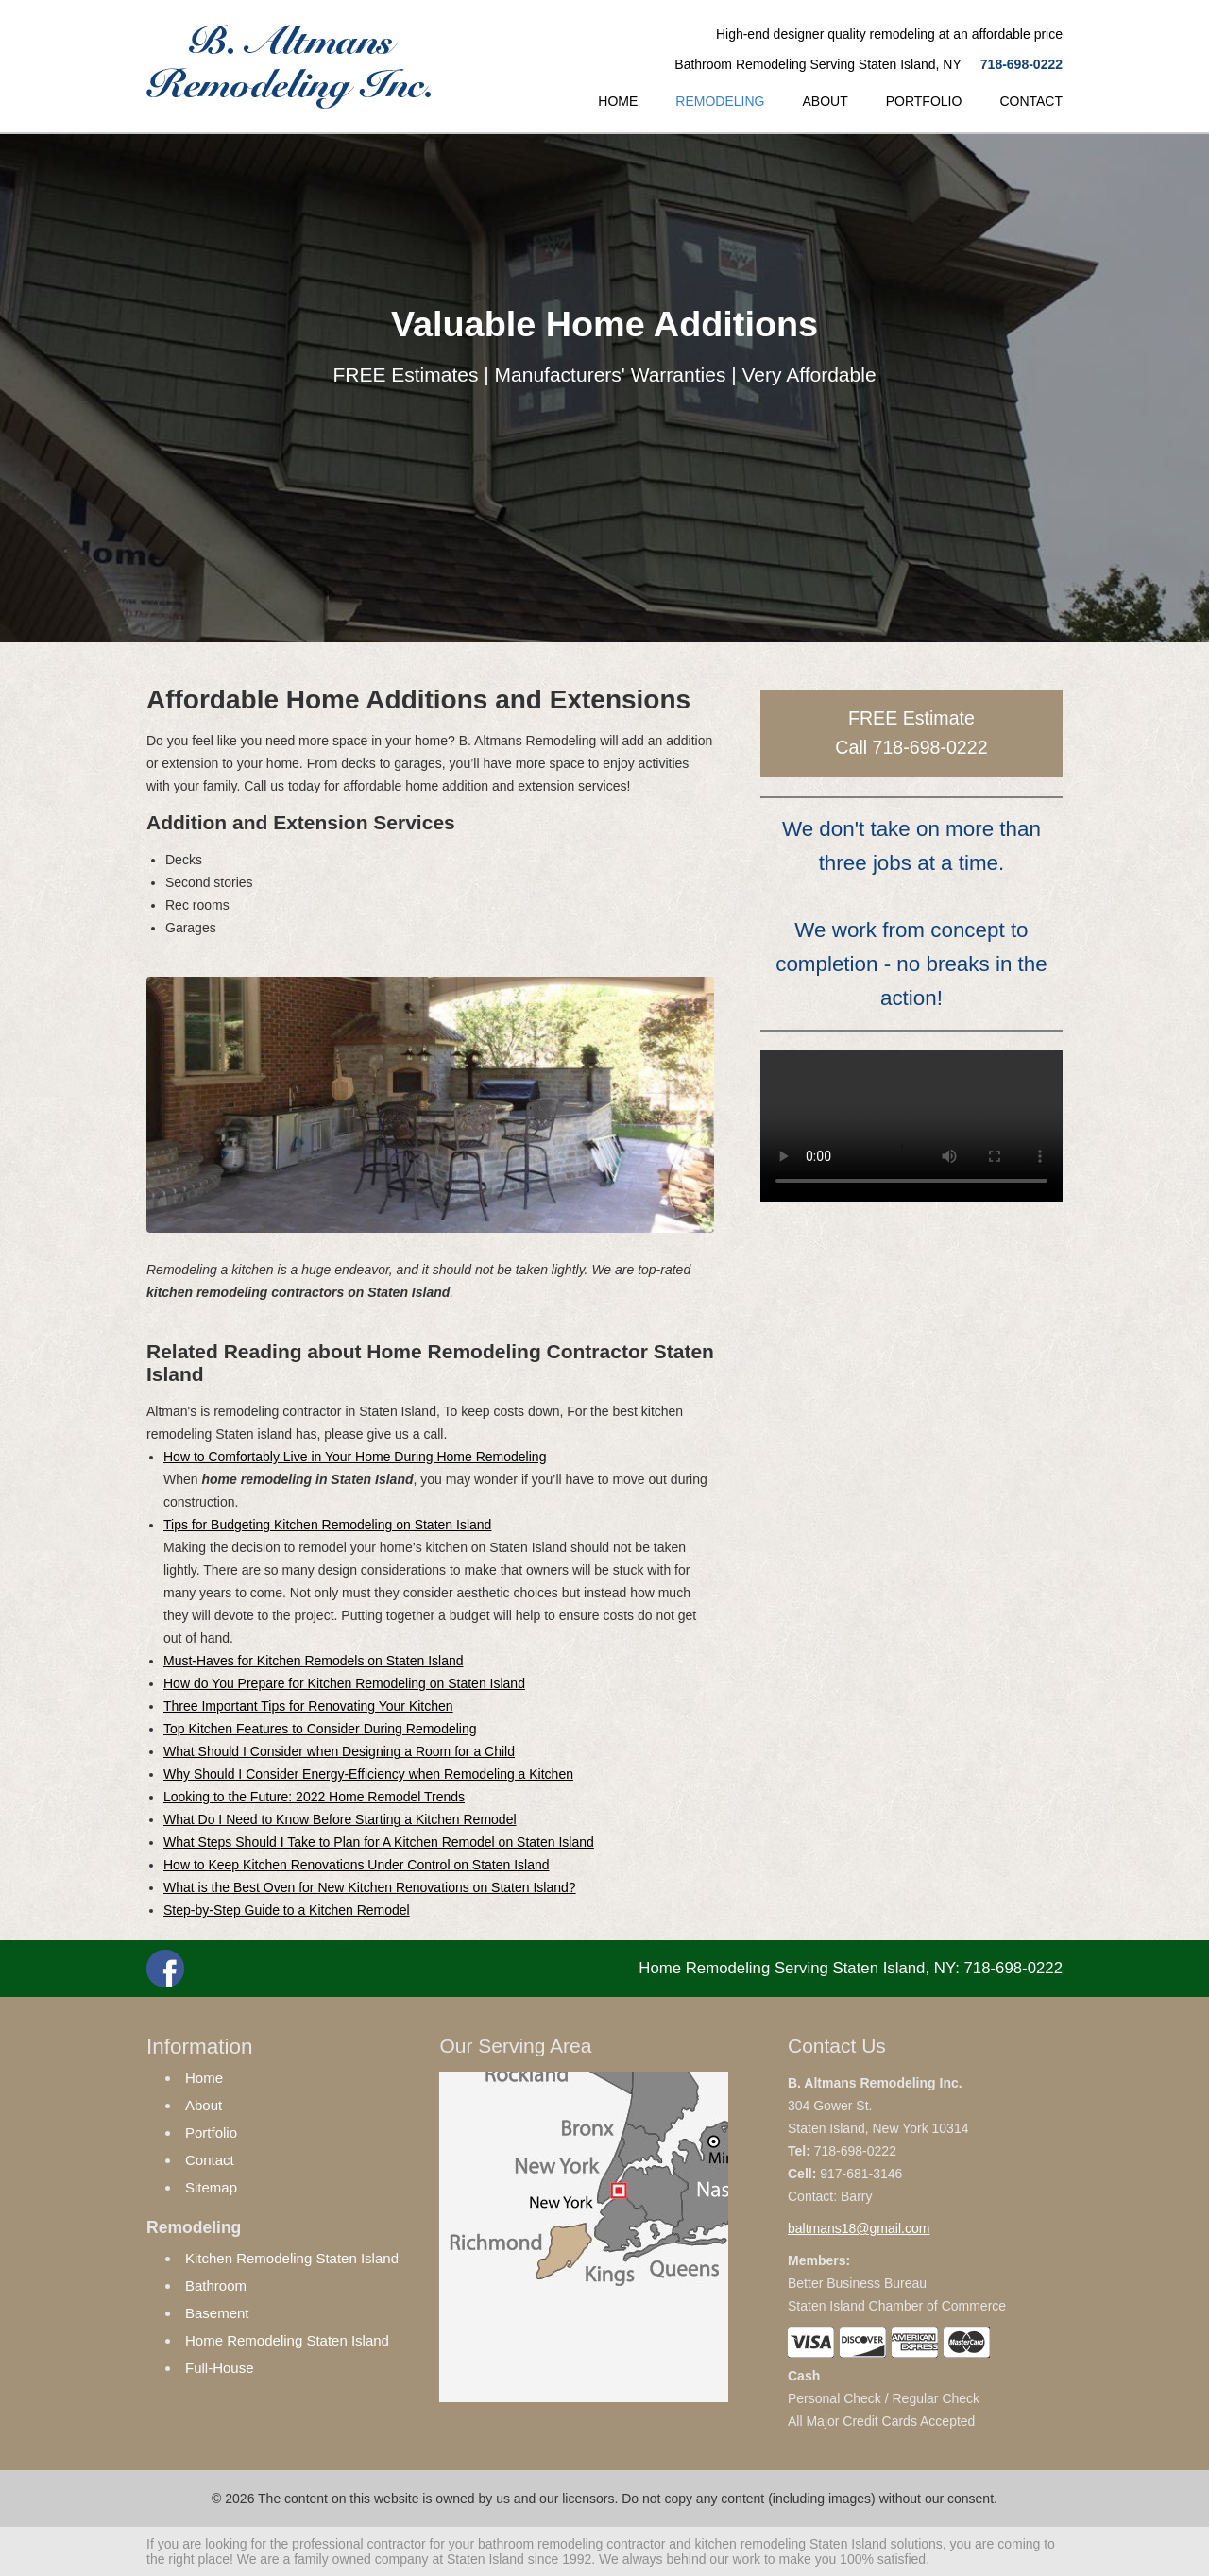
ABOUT (824, 101)
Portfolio (211, 2132)
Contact (209, 2160)
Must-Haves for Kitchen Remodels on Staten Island (313, 1660)
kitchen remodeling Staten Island (791, 2543)
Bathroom (216, 2285)
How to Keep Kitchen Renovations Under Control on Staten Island (356, 1864)
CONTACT (1031, 101)
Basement (217, 2313)
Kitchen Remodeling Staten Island (292, 2258)
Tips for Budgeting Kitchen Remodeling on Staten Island (327, 1524)
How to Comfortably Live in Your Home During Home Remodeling (354, 1456)
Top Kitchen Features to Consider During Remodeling (320, 1728)
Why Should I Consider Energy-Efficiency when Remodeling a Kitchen (368, 1774)
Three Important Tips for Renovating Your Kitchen (308, 1706)
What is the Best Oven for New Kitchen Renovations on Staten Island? (369, 1887)
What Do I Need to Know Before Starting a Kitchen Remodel (340, 1819)
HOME (618, 101)
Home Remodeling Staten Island (287, 2340)
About (203, 2105)
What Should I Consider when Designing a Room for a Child (339, 1751)
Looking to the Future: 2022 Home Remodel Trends (314, 1796)
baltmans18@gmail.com (858, 2228)
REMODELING (719, 101)
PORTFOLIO (924, 101)
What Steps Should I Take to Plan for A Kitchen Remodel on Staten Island (378, 1842)
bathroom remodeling (540, 2543)
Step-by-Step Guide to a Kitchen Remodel (286, 1910)
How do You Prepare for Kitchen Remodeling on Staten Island (344, 1683)
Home (204, 2078)
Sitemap (211, 2187)
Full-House (219, 2368)
